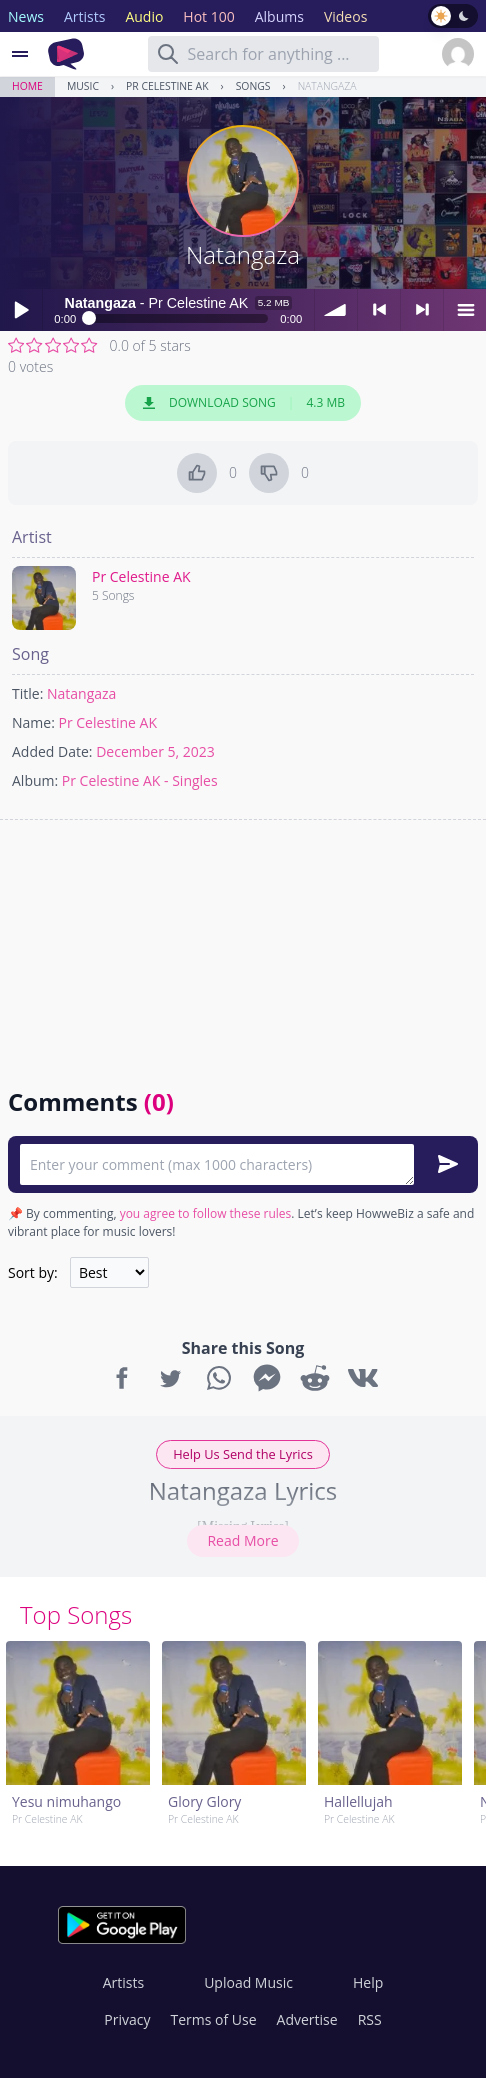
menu (465, 310)
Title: (27, 693)
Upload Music (248, 1982)
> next (422, 310)
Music (83, 86)
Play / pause (21, 310)
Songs (253, 86)
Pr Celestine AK (167, 86)
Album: (35, 780)
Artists (123, 1982)
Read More (242, 1540)
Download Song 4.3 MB (243, 403)
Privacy (127, 2019)
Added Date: (52, 751)
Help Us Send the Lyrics (243, 1454)
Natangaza (327, 86)
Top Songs (76, 1614)
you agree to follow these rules (206, 1213)
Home (27, 86)
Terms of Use (214, 2019)
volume (336, 310)
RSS (370, 2019)
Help (368, 1982)
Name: (33, 722)
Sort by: (33, 1272)
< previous (379, 310)
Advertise (307, 2019)
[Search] (168, 54)
